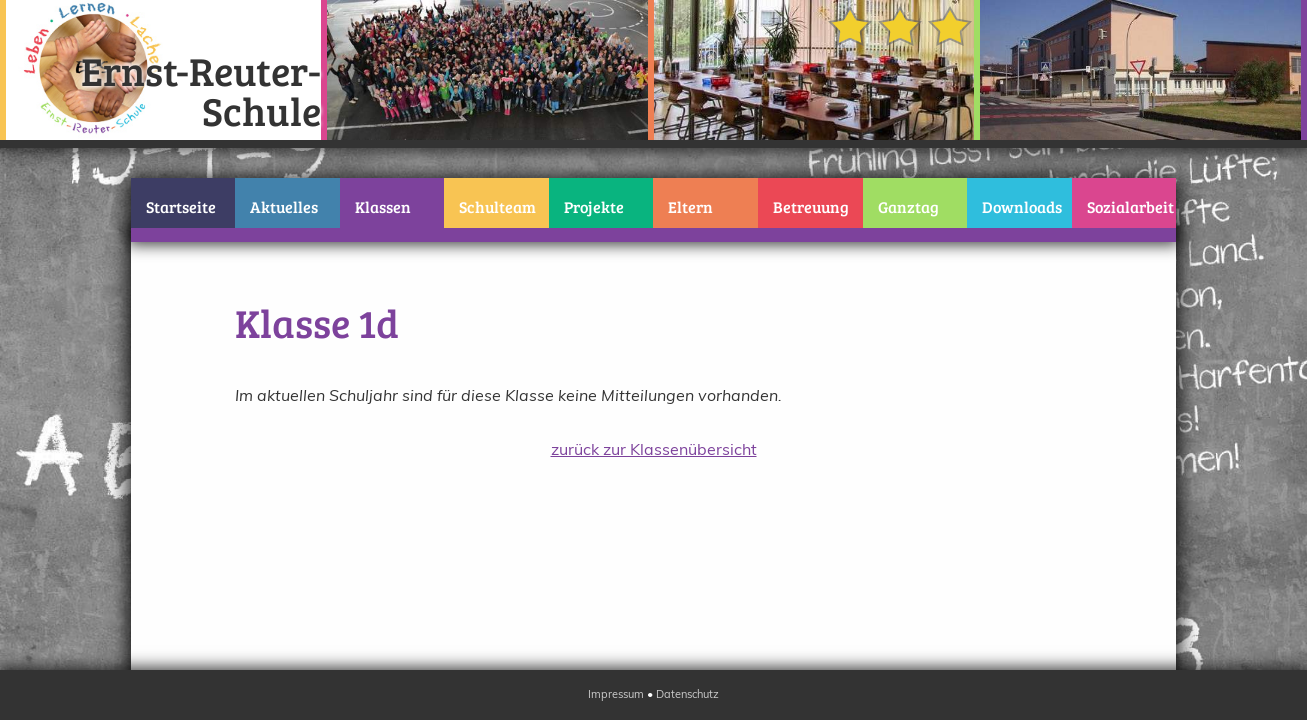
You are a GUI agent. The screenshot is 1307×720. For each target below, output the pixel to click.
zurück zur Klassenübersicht (654, 449)
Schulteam (497, 206)
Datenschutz (687, 694)
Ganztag (908, 206)
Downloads (1022, 206)
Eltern (690, 206)
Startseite (181, 206)
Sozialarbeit (1130, 206)
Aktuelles (284, 206)
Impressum (616, 694)
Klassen (383, 206)
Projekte (594, 206)
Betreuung (811, 206)
